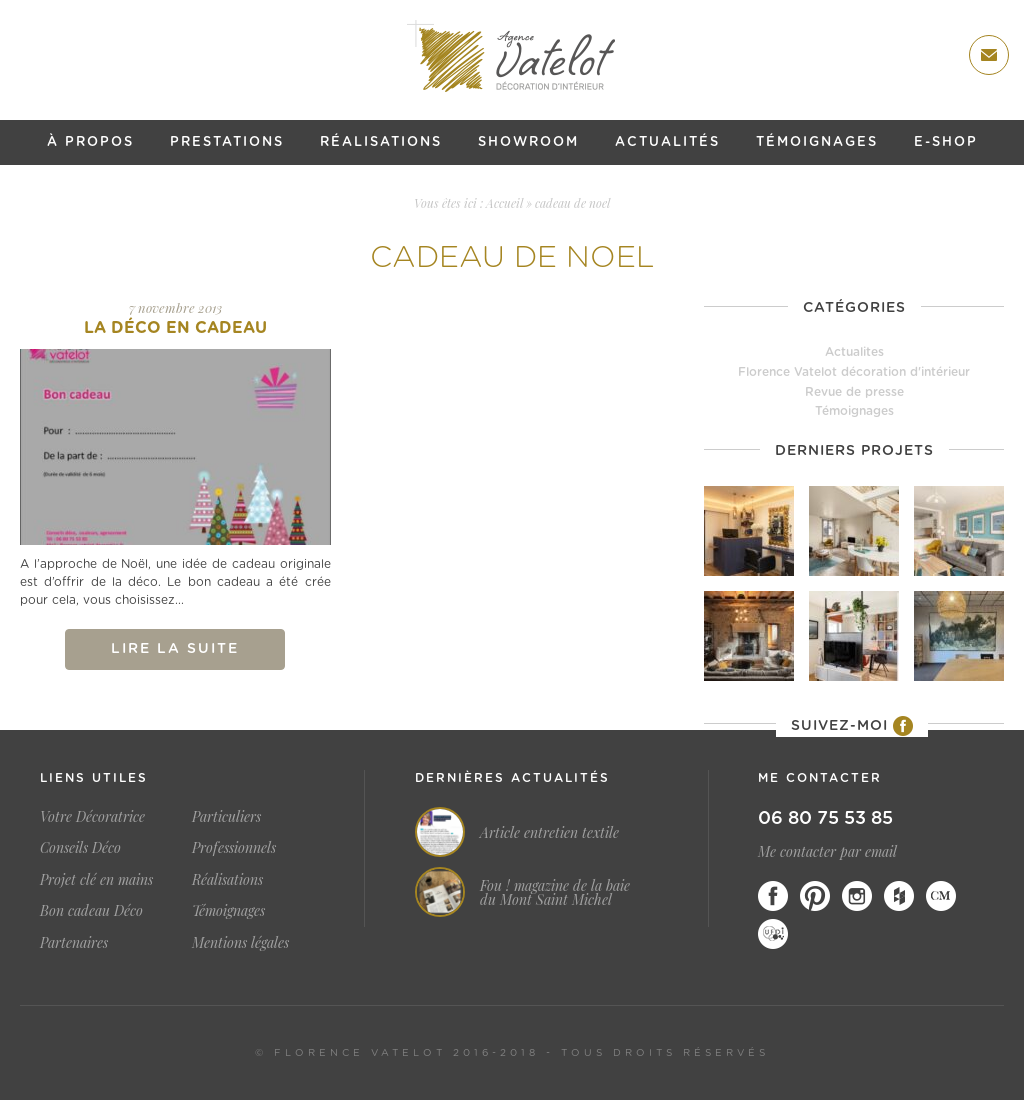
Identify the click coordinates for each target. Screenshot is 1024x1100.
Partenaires (74, 942)
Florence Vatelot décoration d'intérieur (854, 372)
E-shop (946, 142)
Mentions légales (240, 942)
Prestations (227, 142)
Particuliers (226, 816)
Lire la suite (175, 649)
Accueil (504, 203)
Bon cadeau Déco (91, 910)
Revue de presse (854, 392)
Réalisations (381, 142)
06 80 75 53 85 (825, 819)
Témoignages (817, 142)
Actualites (854, 352)
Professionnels (234, 847)
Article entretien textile (549, 833)
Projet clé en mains (96, 879)
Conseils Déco (80, 847)
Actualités (667, 142)
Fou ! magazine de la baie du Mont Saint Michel (555, 893)
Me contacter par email (827, 851)
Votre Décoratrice (92, 816)
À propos (90, 142)
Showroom (528, 142)
